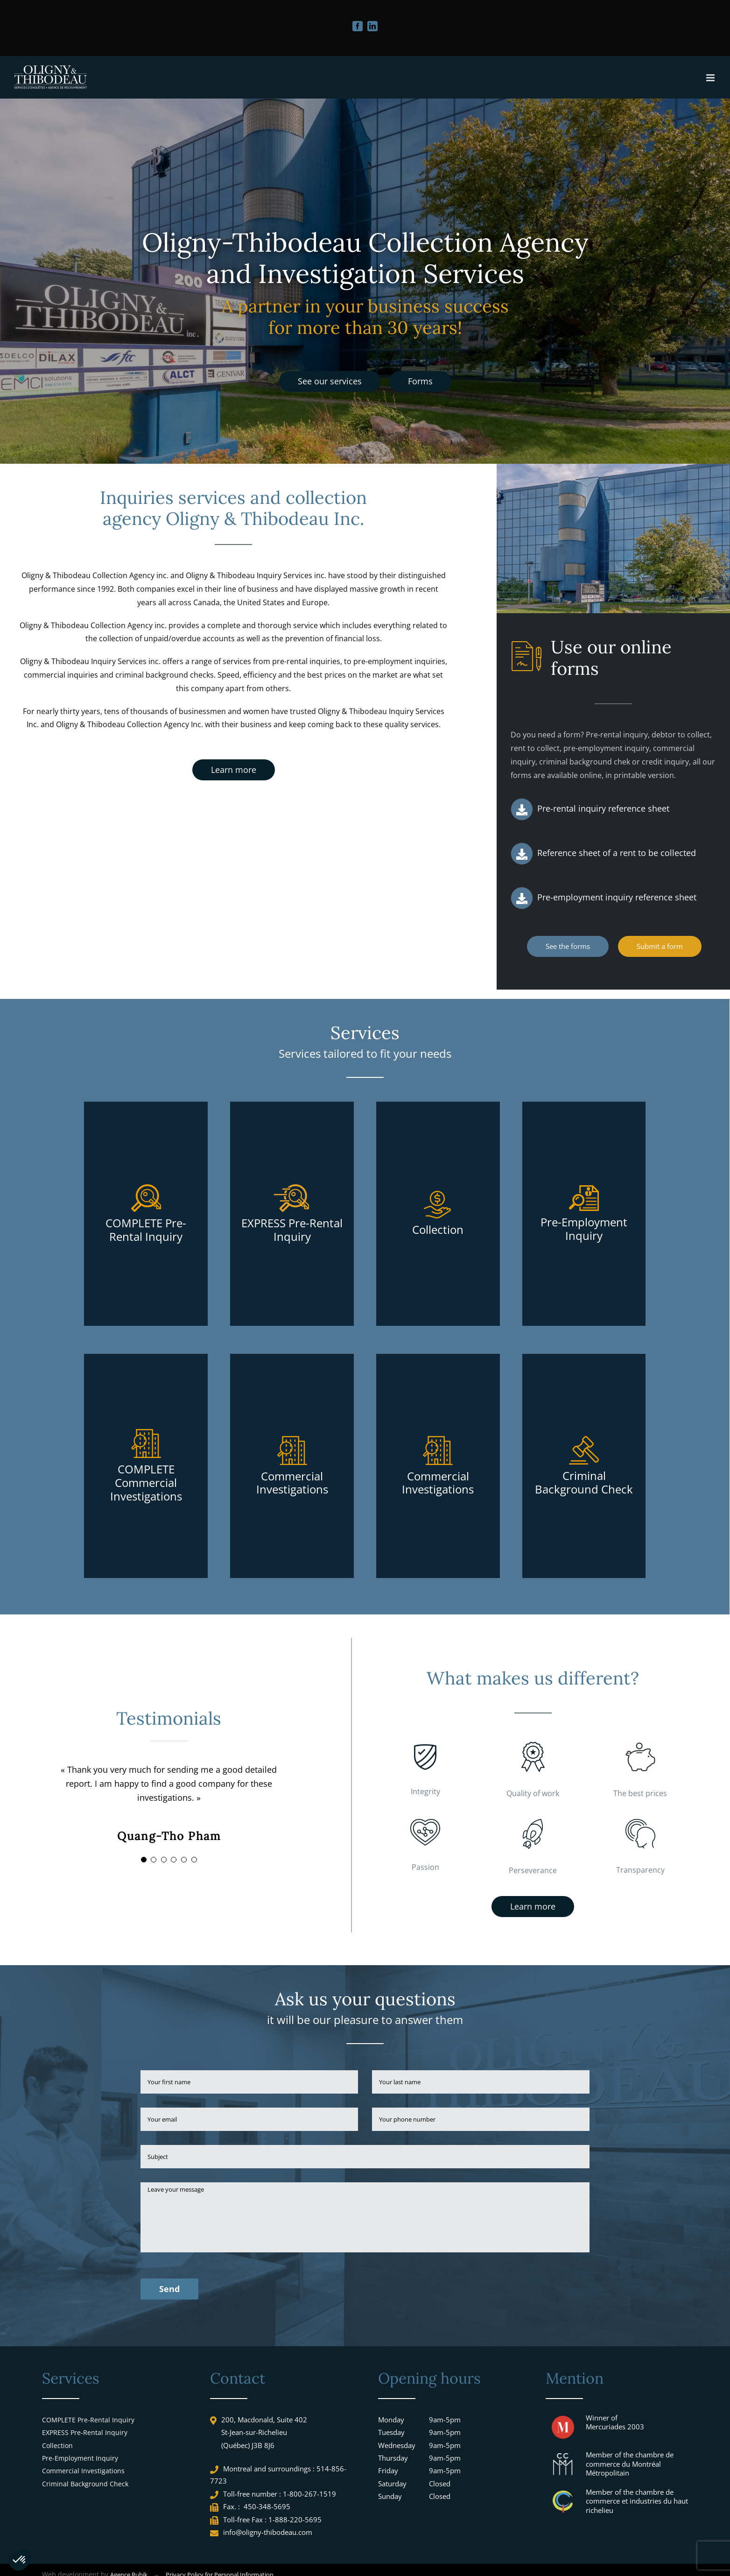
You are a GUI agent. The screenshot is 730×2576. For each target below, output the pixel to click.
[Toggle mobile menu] (711, 78)
